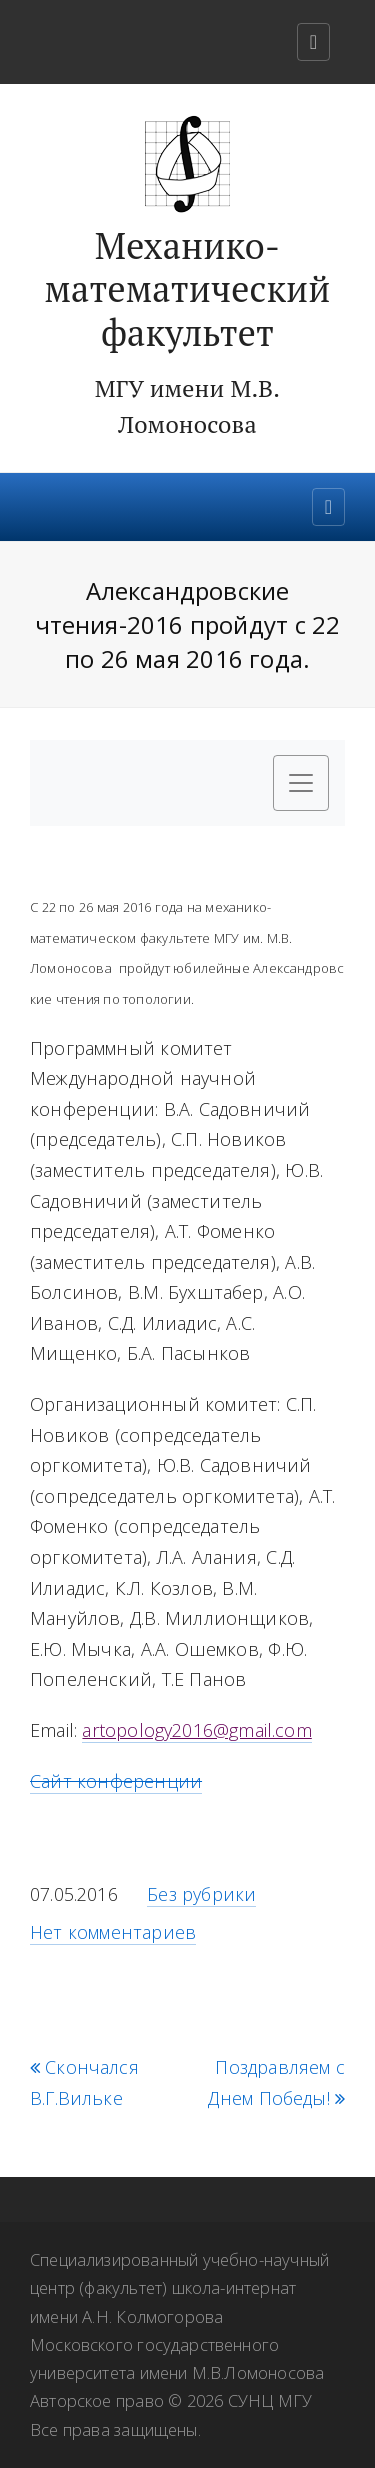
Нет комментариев (113, 1932)
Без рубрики (201, 1894)
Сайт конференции (116, 1781)
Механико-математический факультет (187, 289)
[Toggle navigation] (313, 42)
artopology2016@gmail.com (196, 1730)
